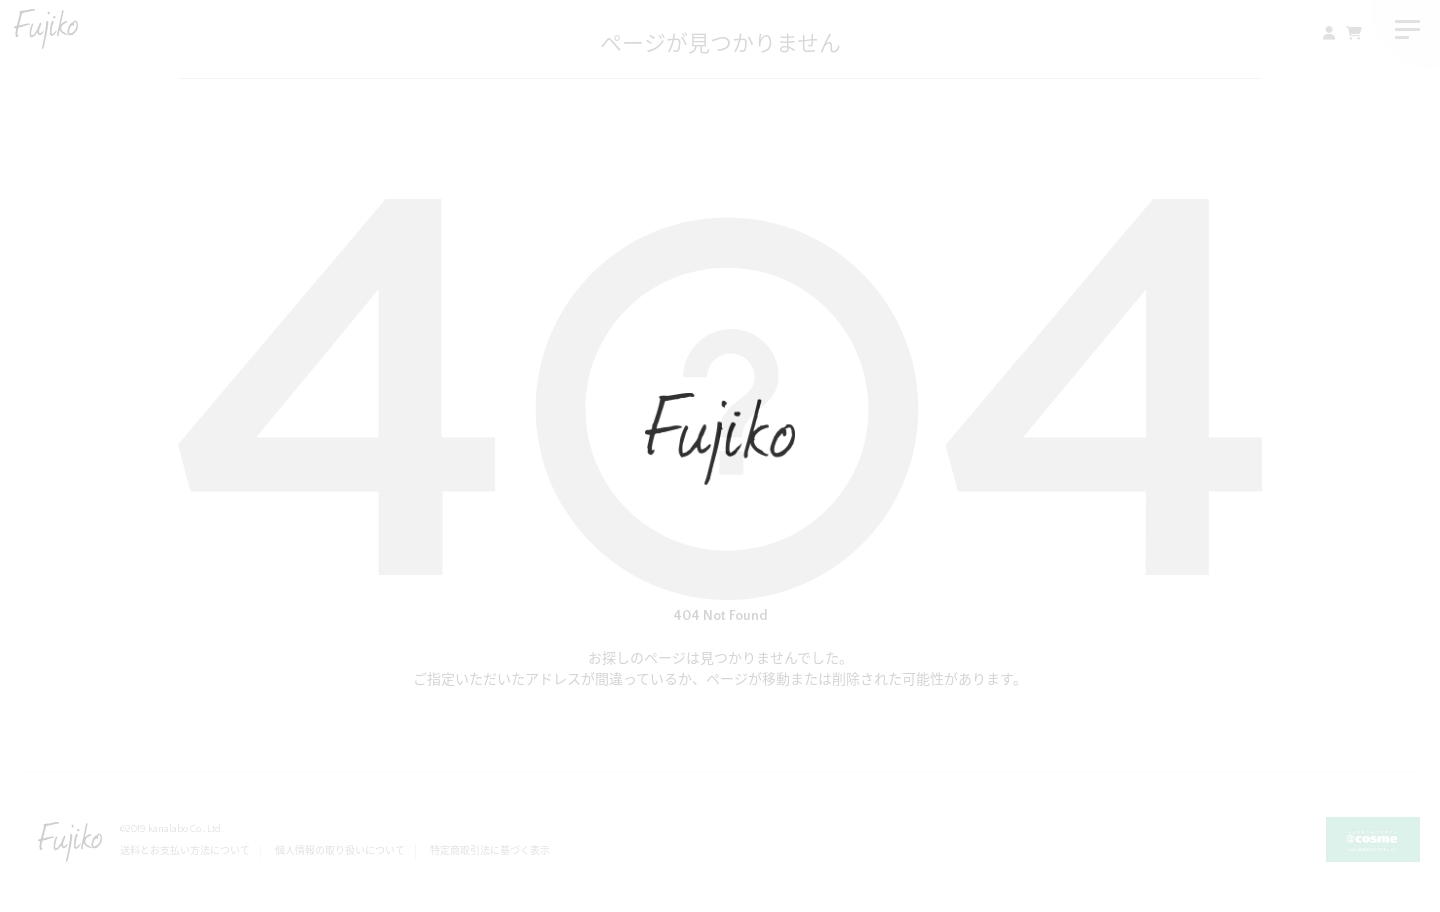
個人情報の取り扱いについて (340, 851)
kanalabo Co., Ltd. (185, 829)
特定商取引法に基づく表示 (490, 851)
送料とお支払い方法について (185, 851)
